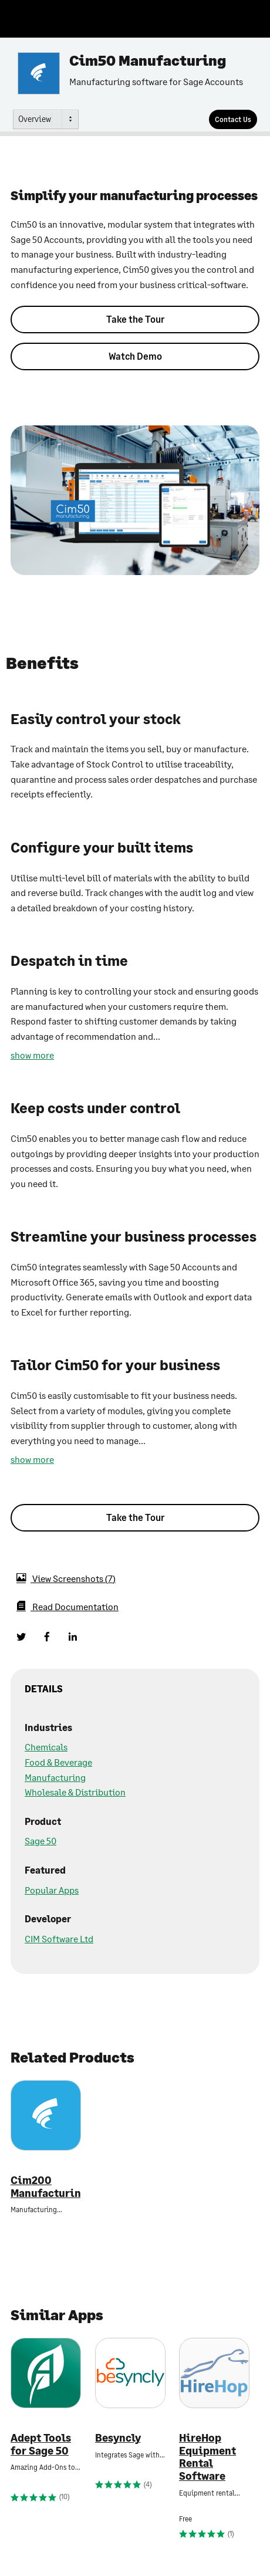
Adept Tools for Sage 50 (41, 2444)
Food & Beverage (58, 1761)
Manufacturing (55, 1777)
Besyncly (118, 2438)
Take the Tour (135, 318)
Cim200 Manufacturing (46, 2186)
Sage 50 (40, 1840)
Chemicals (46, 1746)
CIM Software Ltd (59, 1938)
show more (32, 1054)
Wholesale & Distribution (75, 1791)
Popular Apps (52, 1889)
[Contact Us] (233, 119)
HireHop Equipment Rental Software (207, 2457)
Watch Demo (135, 355)
